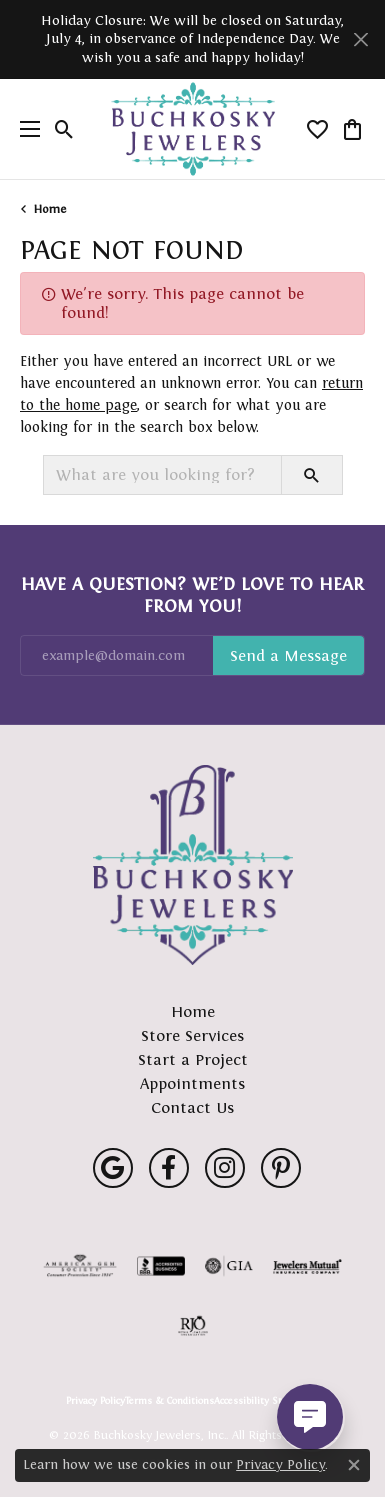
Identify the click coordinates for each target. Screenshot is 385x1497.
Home (50, 209)
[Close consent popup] (354, 1465)
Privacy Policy (95, 1401)
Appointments (192, 1083)
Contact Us (192, 1107)
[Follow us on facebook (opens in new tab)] (169, 1168)
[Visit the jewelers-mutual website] (307, 1266)
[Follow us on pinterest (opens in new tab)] (281, 1168)
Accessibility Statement (267, 1401)
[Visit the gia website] (229, 1266)
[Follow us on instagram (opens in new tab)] (225, 1168)
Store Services (192, 1035)
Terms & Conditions (169, 1401)
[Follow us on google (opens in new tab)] (113, 1168)
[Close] (360, 39)
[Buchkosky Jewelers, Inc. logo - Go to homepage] (192, 129)
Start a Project (193, 1059)
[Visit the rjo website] (193, 1326)
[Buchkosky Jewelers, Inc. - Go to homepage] (193, 865)
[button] (64, 129)
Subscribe (288, 656)
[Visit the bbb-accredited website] (161, 1266)
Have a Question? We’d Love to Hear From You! (192, 595)
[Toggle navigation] (25, 129)
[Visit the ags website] (80, 1266)
